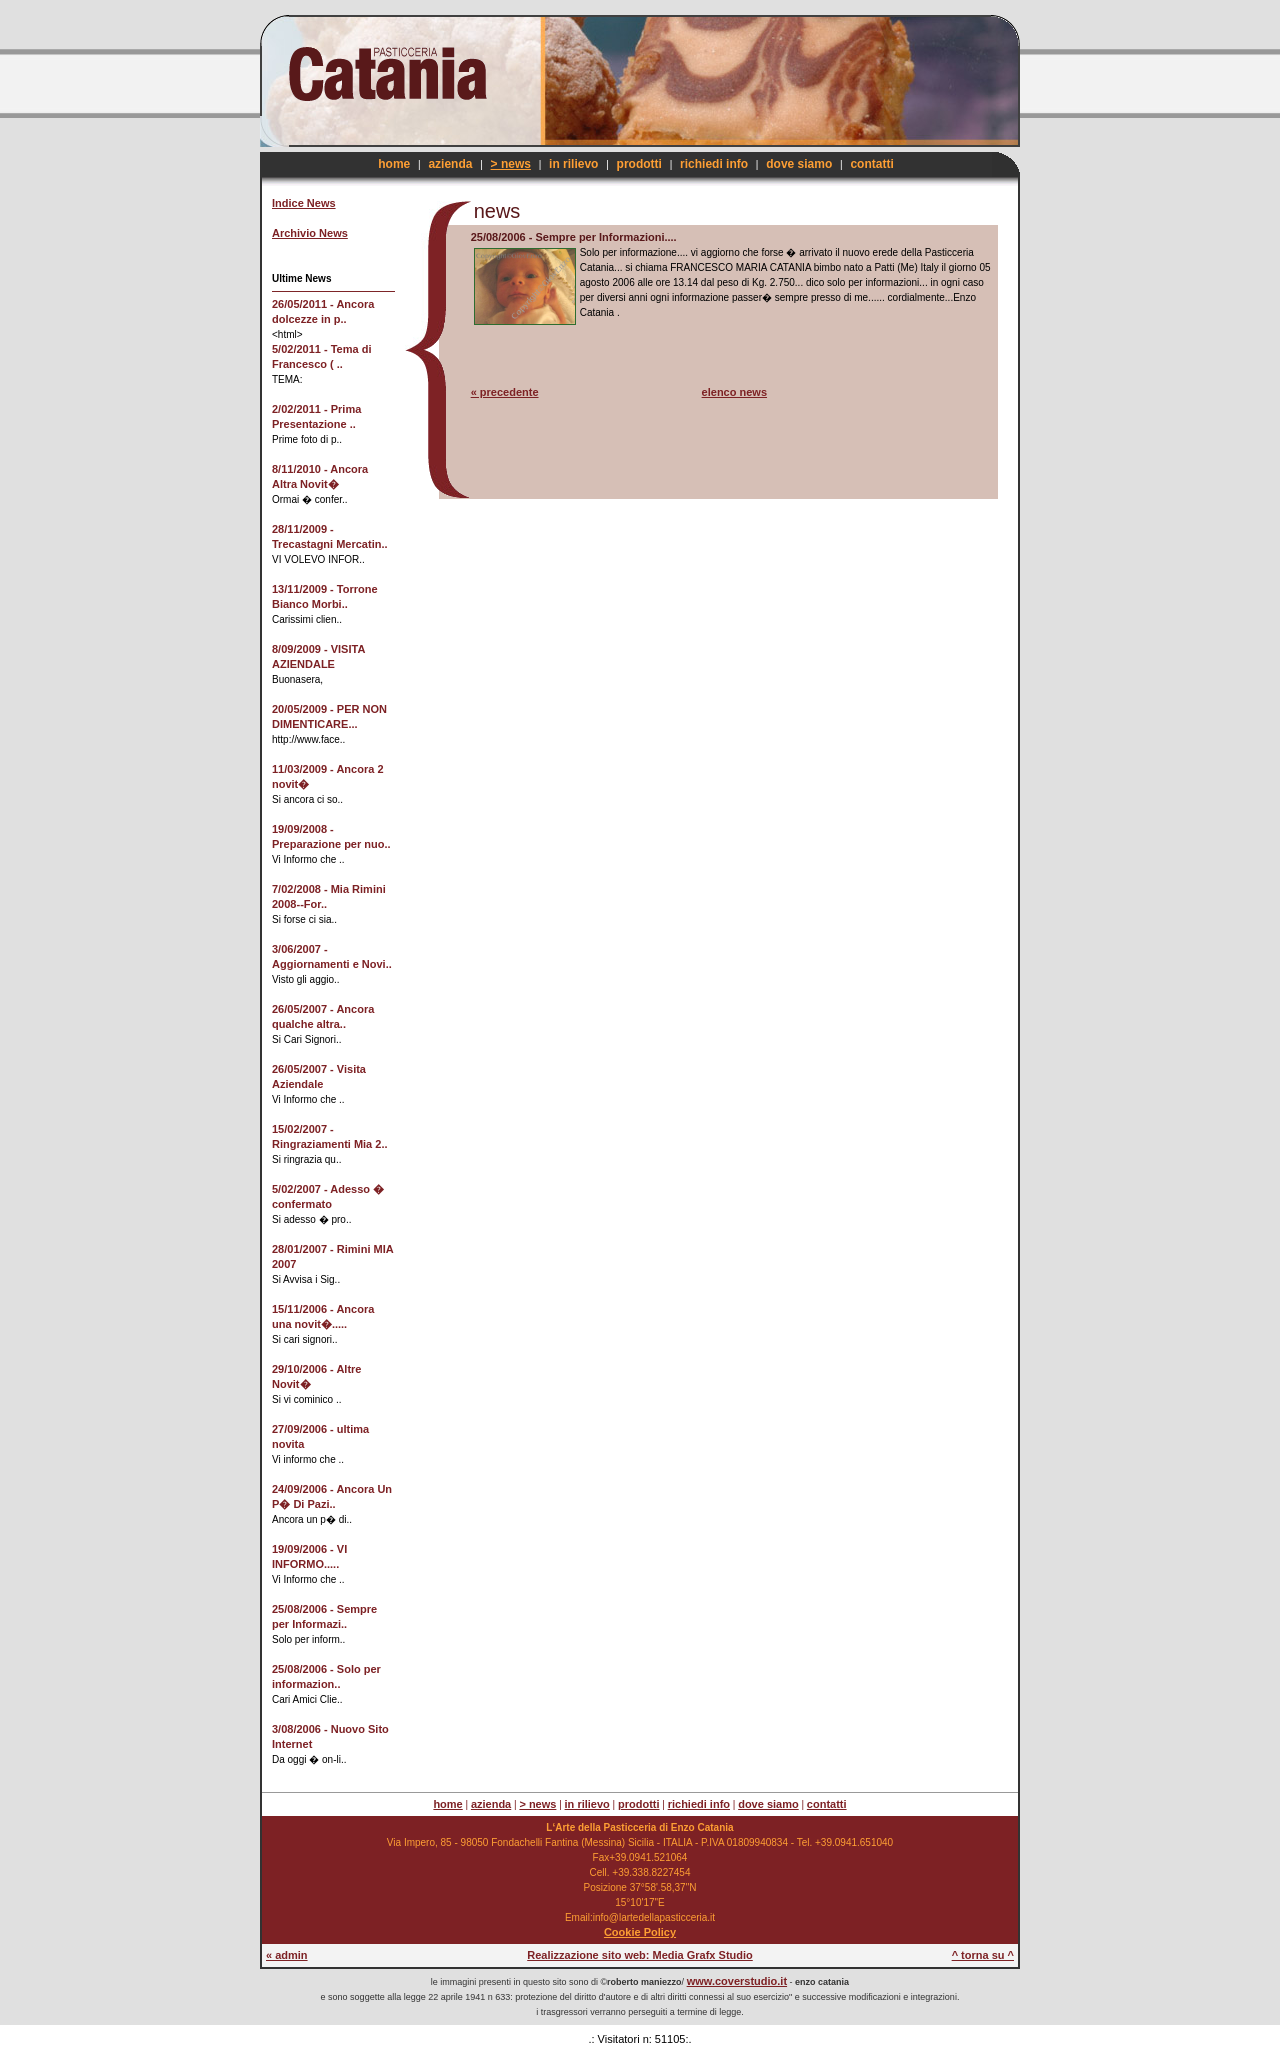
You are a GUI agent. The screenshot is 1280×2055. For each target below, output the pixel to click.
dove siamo (799, 164)
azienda (450, 164)
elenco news (734, 392)
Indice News (304, 203)
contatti (871, 164)
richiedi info (714, 164)
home (394, 164)
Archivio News (310, 233)
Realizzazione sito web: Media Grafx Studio (640, 1955)
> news (511, 164)
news (497, 211)
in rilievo (573, 164)
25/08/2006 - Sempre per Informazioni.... (574, 237)
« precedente (505, 392)
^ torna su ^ (983, 1955)
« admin (287, 1955)
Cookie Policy (640, 1932)
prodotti (639, 164)
